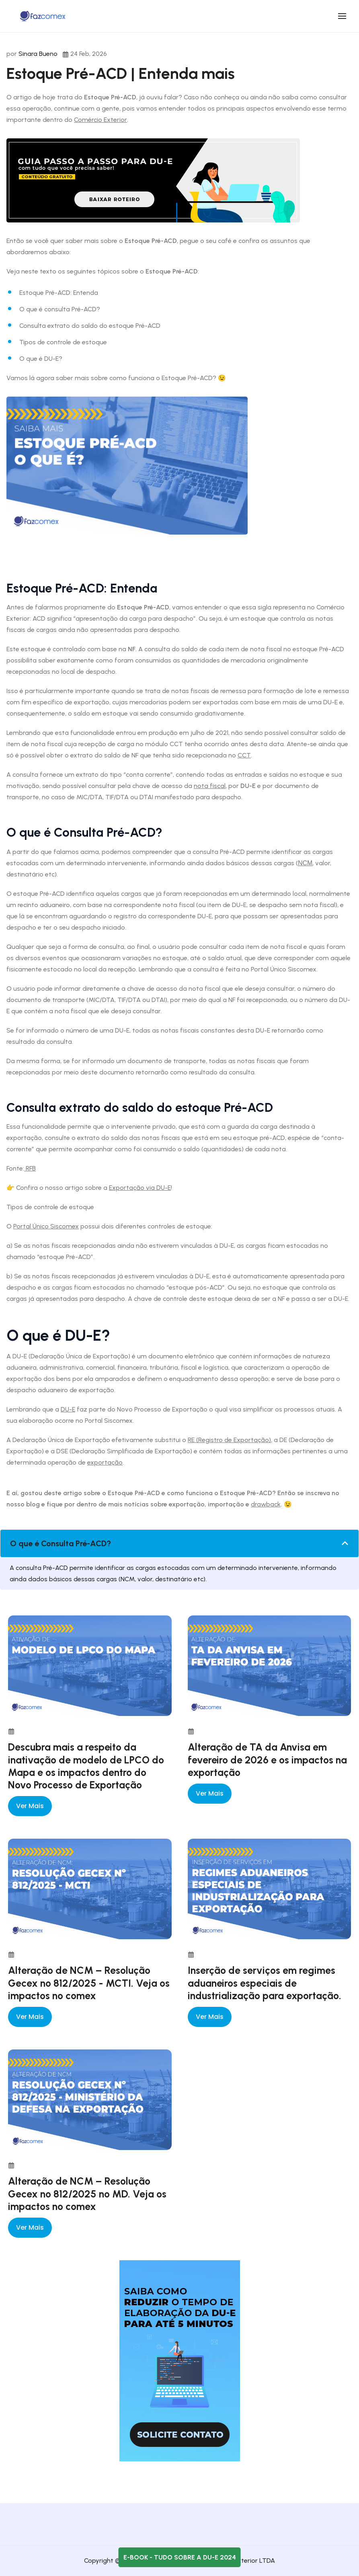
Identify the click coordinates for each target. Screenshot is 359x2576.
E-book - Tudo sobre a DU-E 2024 (179, 2557)
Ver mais (30, 1806)
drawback (266, 1504)
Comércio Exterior (100, 119)
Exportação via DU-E (140, 1187)
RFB (30, 1168)
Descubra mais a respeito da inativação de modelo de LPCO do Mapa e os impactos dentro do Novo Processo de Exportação (86, 1766)
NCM (305, 863)
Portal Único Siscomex (46, 1226)
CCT (244, 755)
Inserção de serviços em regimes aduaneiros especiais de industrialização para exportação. (264, 1983)
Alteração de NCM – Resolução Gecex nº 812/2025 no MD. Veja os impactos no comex (87, 2193)
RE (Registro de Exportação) (229, 1440)
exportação (105, 1462)
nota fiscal (210, 786)
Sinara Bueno (37, 54)
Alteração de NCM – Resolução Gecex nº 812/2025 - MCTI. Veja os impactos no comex (89, 1983)
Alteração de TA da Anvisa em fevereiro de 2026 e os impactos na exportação (267, 1759)
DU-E (68, 1409)
